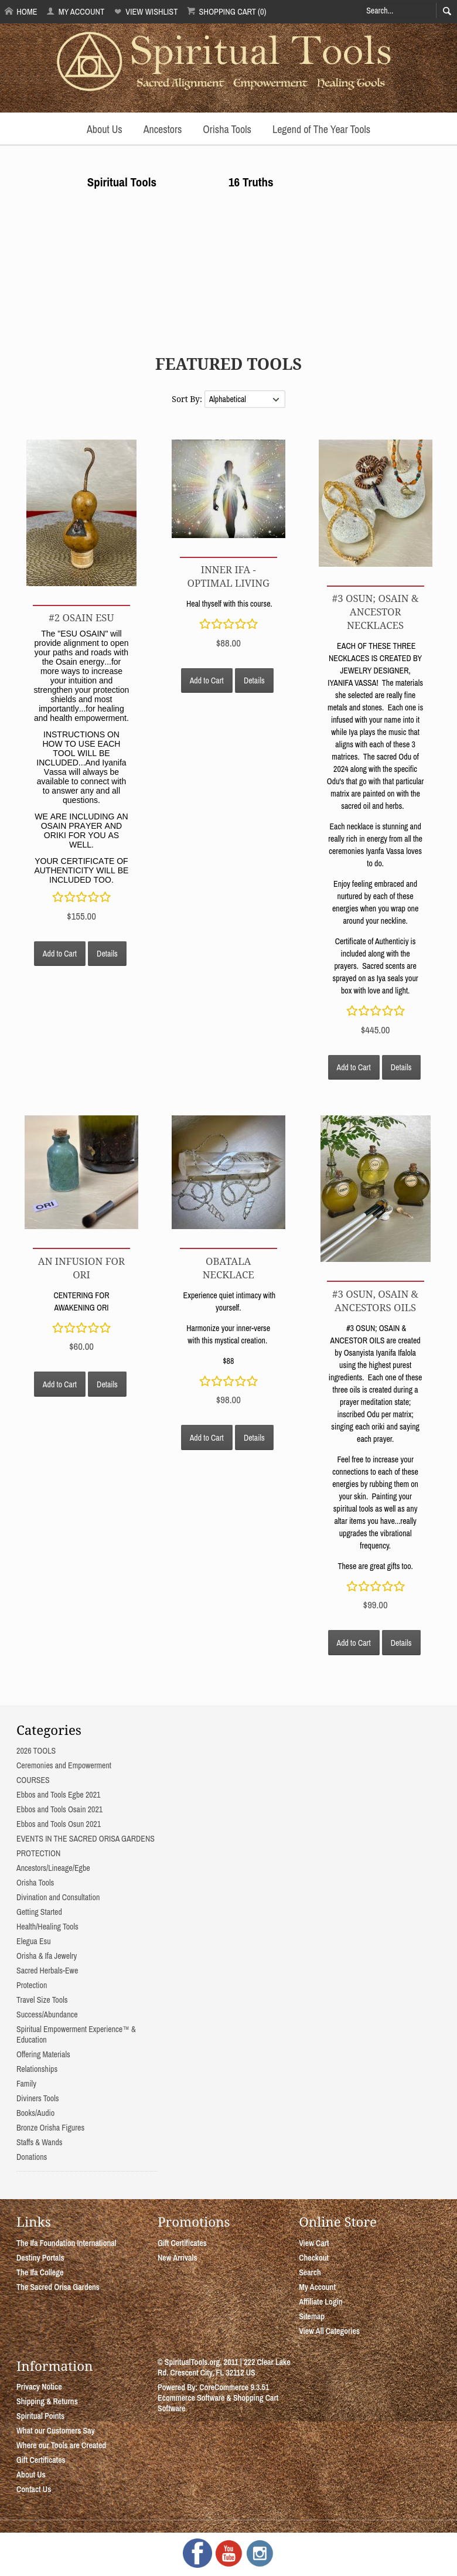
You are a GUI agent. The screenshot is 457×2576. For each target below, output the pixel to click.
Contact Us (33, 2489)
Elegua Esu (33, 1941)
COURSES (33, 1780)
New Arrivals (177, 2257)
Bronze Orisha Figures (50, 2127)
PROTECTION (38, 1853)
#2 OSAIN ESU (81, 617)
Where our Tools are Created (61, 2445)
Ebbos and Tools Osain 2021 (59, 1809)
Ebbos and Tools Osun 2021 (58, 1824)
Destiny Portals (40, 2257)
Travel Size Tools (41, 2000)
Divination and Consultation (58, 1897)
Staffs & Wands (39, 2142)
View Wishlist (146, 11)
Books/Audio (35, 2113)
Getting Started (39, 1912)
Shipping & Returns (47, 2401)
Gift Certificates (182, 2243)
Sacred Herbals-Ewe (47, 1970)
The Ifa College (39, 2272)
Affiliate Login (321, 2301)
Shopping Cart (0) (226, 11)
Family (26, 2083)
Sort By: (188, 398)
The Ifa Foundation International (66, 2243)
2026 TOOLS (36, 1750)
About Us (104, 129)
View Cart (314, 2243)
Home (21, 11)
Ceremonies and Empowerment (63, 1765)
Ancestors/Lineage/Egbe (53, 1868)
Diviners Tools (37, 2098)
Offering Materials (43, 2054)
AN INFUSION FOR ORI (81, 1267)
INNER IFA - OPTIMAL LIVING (228, 576)
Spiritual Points (40, 2416)
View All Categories (329, 2331)
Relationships (36, 2069)
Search (310, 2272)
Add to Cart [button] (60, 953)
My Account (75, 11)
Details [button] (107, 953)
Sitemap (312, 2316)
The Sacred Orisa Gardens (58, 2287)
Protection (31, 1985)
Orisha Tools (227, 129)
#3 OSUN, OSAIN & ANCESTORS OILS (375, 1300)
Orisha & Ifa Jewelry (46, 1956)
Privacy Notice (39, 2386)
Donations (31, 2157)
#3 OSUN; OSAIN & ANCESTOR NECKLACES (375, 611)
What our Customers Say (55, 2430)
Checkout (314, 2257)
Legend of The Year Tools (321, 129)
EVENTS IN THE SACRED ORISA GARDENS (85, 1838)
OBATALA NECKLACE (228, 1267)
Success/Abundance (47, 2014)
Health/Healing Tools (47, 1926)
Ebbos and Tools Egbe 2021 (58, 1794)
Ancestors (163, 129)
